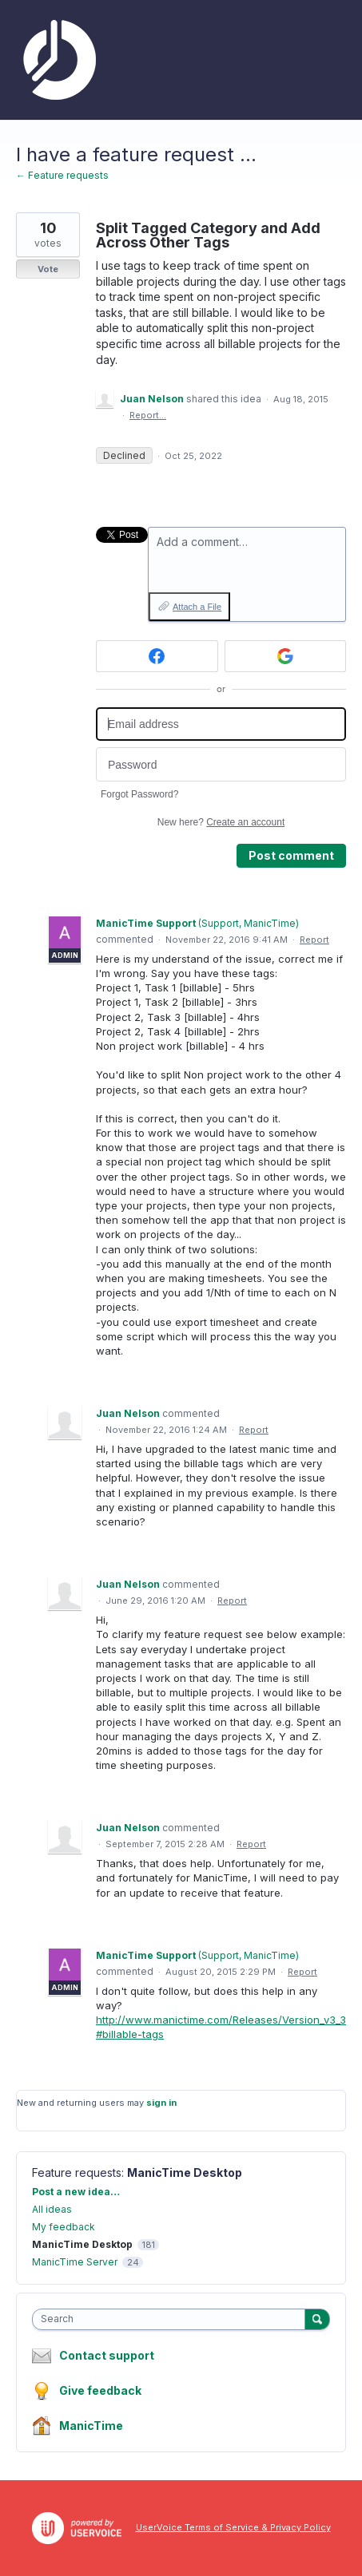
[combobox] (172, 2319)
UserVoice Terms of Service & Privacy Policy (233, 2527)
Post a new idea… (76, 2192)
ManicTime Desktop (184, 2172)
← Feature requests (62, 175)
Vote (48, 269)
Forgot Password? (139, 794)
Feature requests (76, 2172)
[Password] (221, 764)
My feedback (63, 2227)
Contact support (106, 2355)
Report (314, 939)
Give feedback (100, 2390)
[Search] (317, 2319)
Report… (147, 415)
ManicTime (91, 2425)
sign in (161, 2102)
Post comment (291, 855)
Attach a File (197, 606)
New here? (220, 822)
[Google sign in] (286, 656)
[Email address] (221, 724)
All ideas (52, 2209)
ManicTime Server (74, 2262)
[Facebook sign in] (157, 656)
